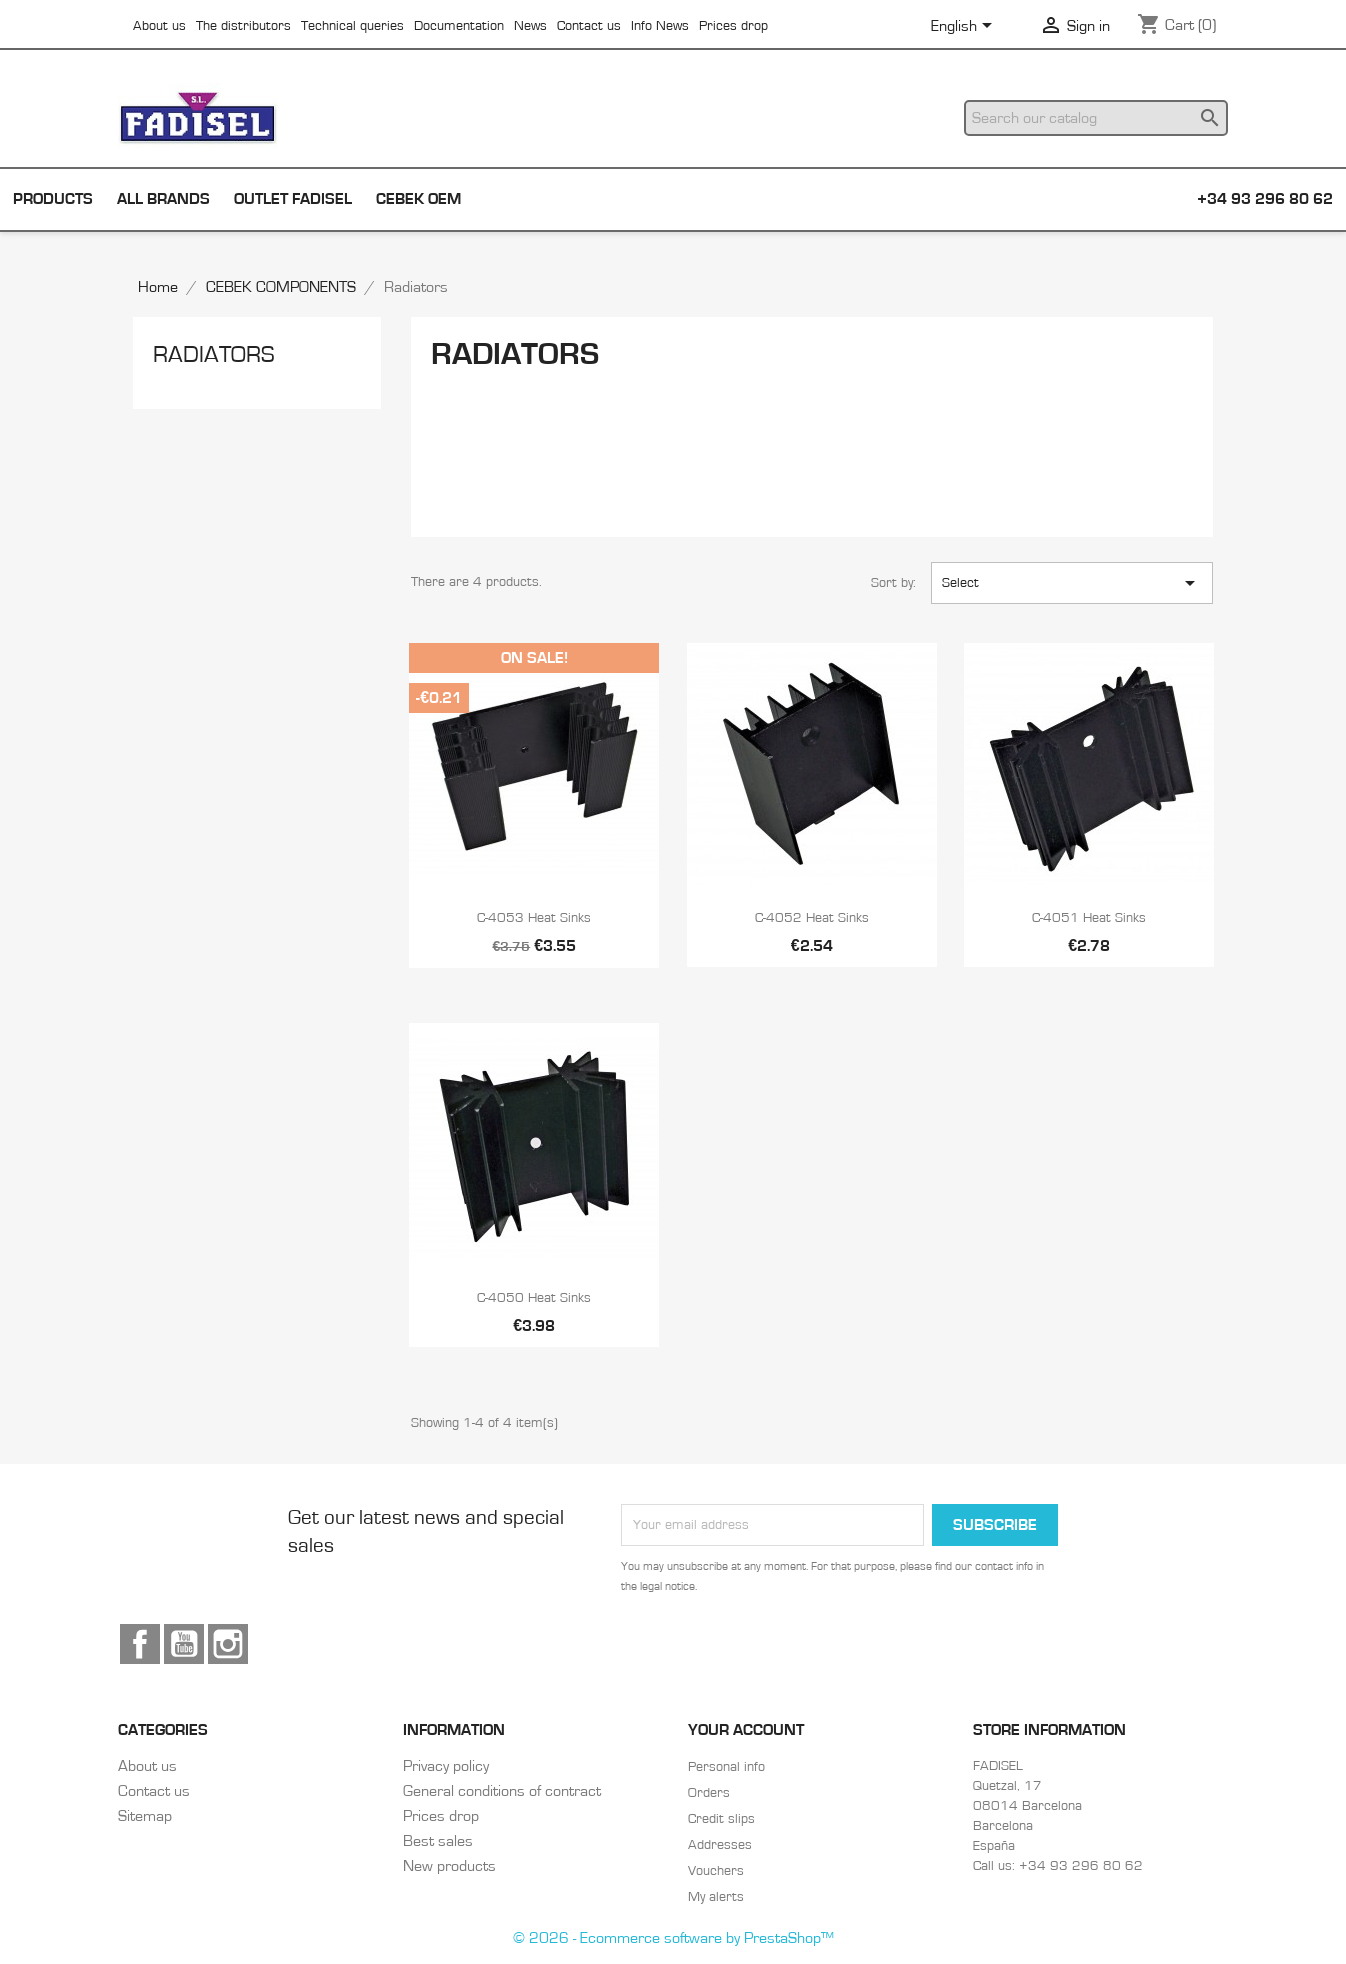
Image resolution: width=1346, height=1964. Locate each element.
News (530, 26)
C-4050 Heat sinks (534, 1298)
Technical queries (352, 26)
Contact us (589, 26)
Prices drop (733, 26)
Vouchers (716, 1871)
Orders (709, 1793)
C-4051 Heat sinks (1089, 918)
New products (449, 1866)
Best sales (438, 1841)
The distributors (243, 26)
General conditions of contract (502, 1791)
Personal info (726, 1767)
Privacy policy (446, 1766)
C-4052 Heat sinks (812, 918)
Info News (660, 26)
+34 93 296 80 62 (1265, 199)
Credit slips (721, 1819)
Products (53, 199)
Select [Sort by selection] (1072, 583)
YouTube (184, 1644)
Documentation (459, 26)
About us (159, 26)
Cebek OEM (418, 199)
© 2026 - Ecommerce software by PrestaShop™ (673, 1938)
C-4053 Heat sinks (534, 918)
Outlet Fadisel (293, 199)
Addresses (720, 1845)
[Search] (1096, 118)
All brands (163, 199)
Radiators (213, 355)
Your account (746, 1730)
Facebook (140, 1644)
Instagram (228, 1644)
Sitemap (145, 1816)
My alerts (716, 1897)
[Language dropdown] (965, 27)
